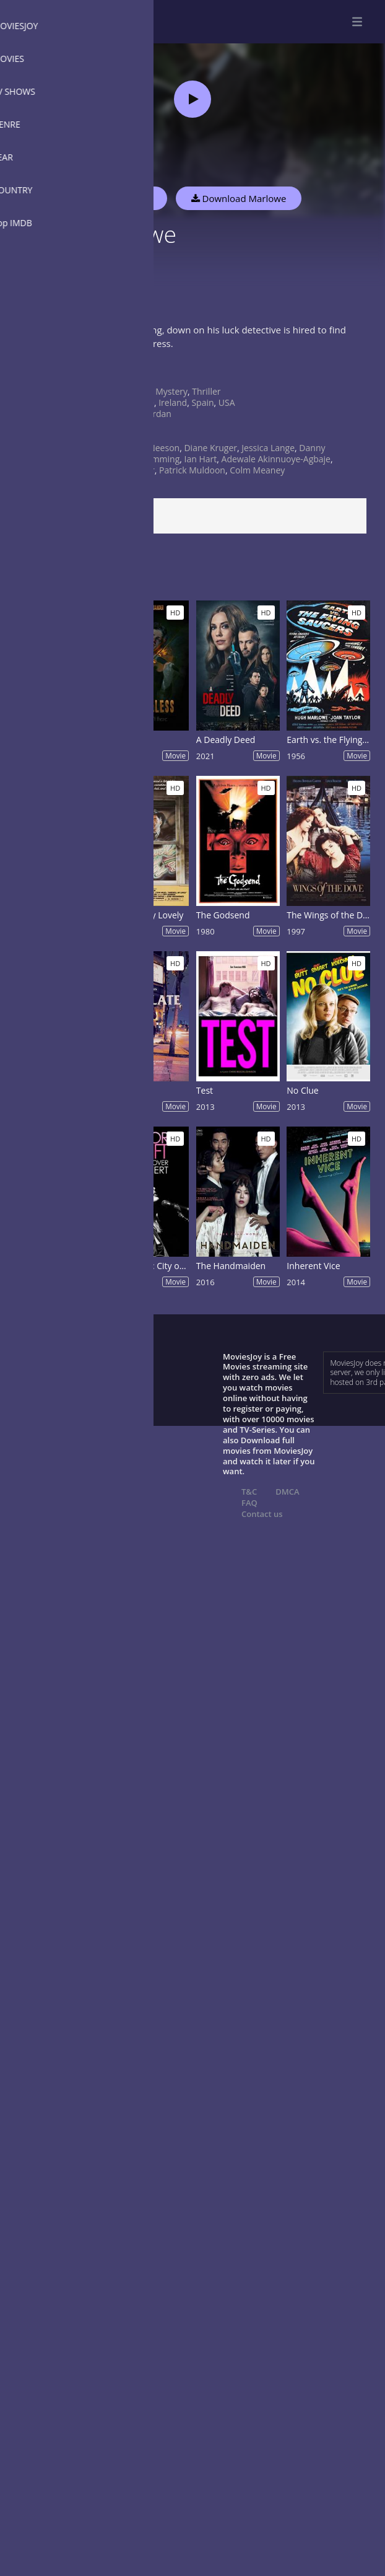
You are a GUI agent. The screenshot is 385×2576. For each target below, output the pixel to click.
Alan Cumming (150, 459)
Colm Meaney (257, 470)
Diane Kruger (210, 448)
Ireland (172, 402)
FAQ (249, 1502)
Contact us (262, 1513)
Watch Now (127, 198)
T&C (249, 1491)
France (140, 402)
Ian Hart (200, 459)
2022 (137, 436)
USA (226, 402)
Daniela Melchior (121, 470)
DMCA (287, 1491)
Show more (40, 369)
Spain (202, 402)
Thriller (206, 391)
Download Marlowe (239, 198)
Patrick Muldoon (192, 470)
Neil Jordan (149, 414)
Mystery (171, 391)
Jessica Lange (268, 448)
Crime (139, 391)
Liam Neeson (153, 448)
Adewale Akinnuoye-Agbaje (276, 459)
